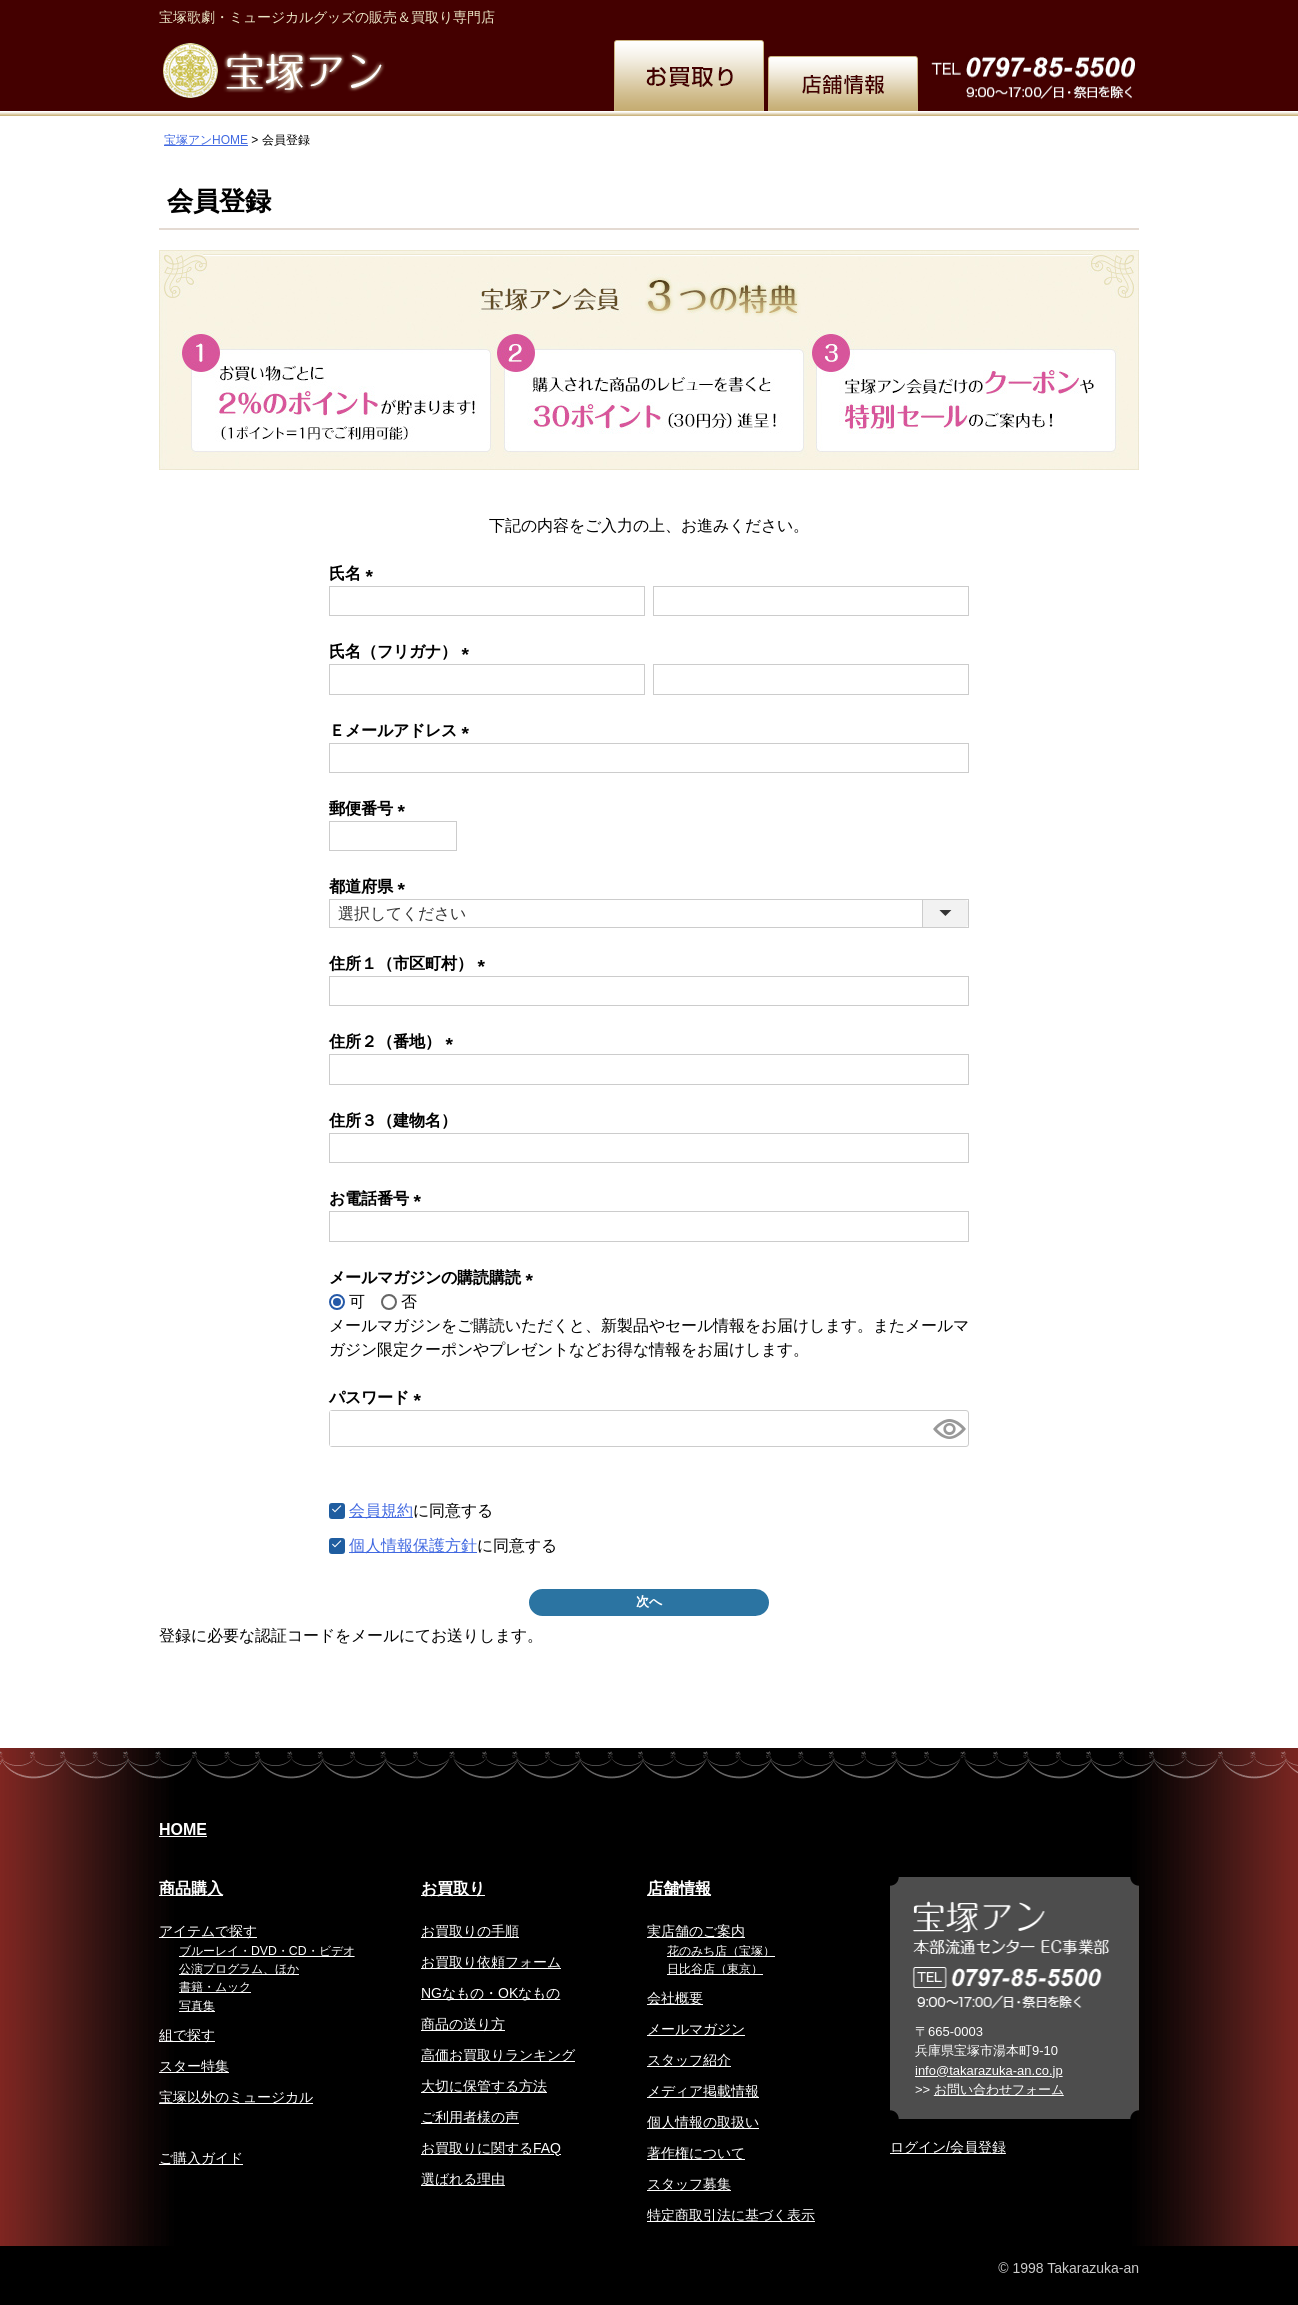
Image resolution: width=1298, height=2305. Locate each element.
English (804, 14)
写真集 (197, 2006)
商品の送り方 (463, 2024)
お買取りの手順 (470, 1931)
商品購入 (191, 1888)
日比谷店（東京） (715, 1969)
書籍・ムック (215, 1987)
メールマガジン (696, 2029)
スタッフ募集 (689, 2184)
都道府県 (371, 886)
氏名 (355, 573)
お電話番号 (379, 1198)
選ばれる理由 (463, 2179)
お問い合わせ (1091, 14)
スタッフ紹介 (689, 2060)
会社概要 (675, 1998)
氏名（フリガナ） (403, 651)
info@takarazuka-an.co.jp (989, 2070)
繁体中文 (875, 14)
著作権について (696, 2153)
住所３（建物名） (393, 1120)
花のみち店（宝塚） (721, 1951)
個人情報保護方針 (413, 1545)
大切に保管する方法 (484, 2086)
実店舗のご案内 (696, 1931)
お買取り (453, 1888)
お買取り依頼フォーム (491, 1962)
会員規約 (381, 1510)
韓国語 (1014, 14)
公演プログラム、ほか (239, 1969)
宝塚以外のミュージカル (236, 2097)
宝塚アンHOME (206, 140)
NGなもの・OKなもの (490, 1993)
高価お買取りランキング (498, 2055)
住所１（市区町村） (411, 963)
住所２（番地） (395, 1041)
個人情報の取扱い (703, 2122)
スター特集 (194, 2066)
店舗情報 (679, 1888)
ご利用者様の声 (470, 2117)
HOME (183, 1829)
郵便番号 (371, 808)
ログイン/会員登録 (948, 2147)
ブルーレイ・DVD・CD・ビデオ (267, 1951)
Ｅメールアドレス (403, 730)
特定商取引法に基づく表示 (731, 2215)
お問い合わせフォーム (999, 2089)
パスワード (379, 1397)
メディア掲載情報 (703, 2091)
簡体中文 (948, 14)
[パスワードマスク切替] (948, 1428)
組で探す (187, 2035)
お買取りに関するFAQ (491, 2148)
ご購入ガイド (201, 2158)
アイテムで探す (208, 1931)
